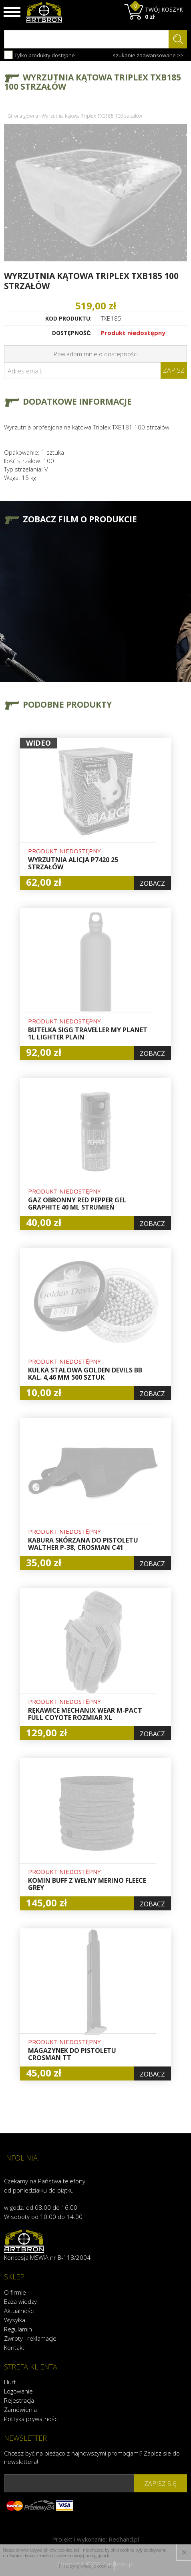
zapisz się (160, 2483)
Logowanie (18, 2391)
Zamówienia (20, 2409)
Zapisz (174, 370)
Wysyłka (14, 2320)
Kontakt (14, 2347)
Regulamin (18, 2329)
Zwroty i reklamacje (30, 2338)
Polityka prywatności (31, 2419)
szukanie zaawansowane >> (148, 55)
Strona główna (23, 115)
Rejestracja (19, 2400)
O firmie (15, 2292)
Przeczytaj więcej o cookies (85, 2566)
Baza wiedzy (20, 2301)
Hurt (10, 2382)
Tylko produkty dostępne (39, 54)
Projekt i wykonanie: (95, 2539)
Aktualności (19, 2311)
